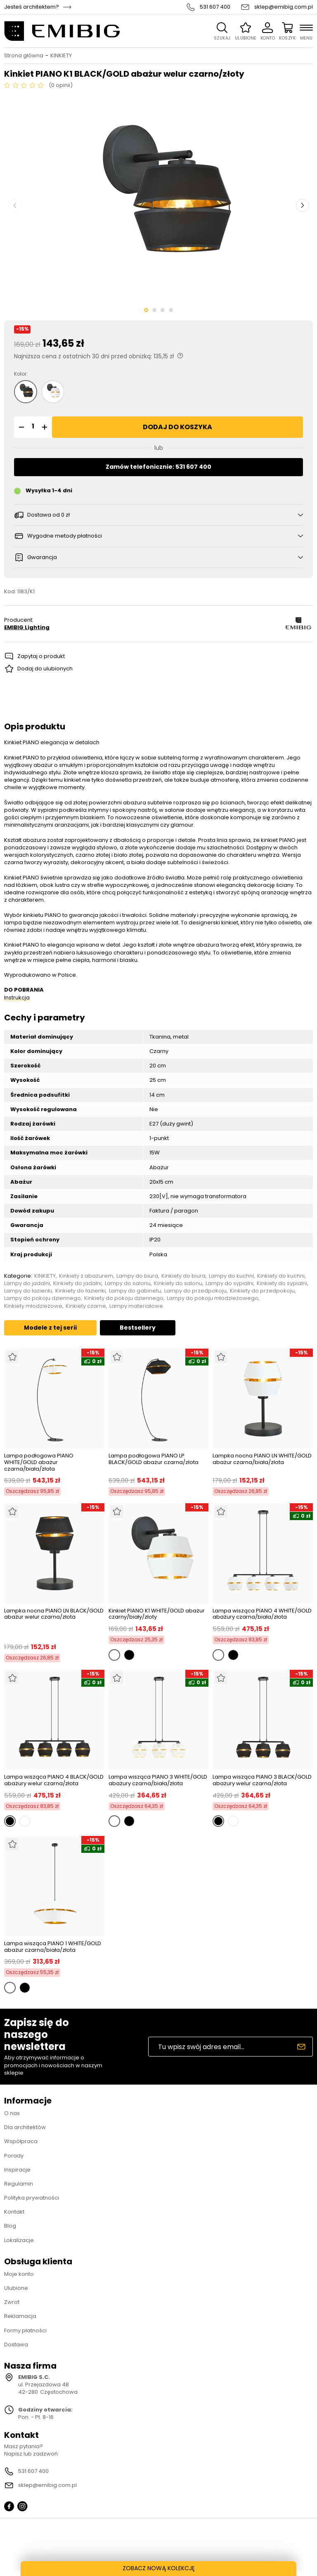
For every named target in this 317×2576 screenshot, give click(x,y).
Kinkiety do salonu (178, 1283)
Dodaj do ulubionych (45, 668)
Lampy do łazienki (28, 1291)
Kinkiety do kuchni (281, 1276)
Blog (10, 2226)
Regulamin (18, 2184)
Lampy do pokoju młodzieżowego (212, 1298)
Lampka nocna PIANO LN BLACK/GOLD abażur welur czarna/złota (54, 1614)
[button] (20, 427)
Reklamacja (20, 2316)
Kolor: (21, 374)
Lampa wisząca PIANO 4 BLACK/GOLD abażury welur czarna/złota (54, 1780)
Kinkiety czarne (86, 1306)
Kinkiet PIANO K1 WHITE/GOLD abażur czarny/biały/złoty (157, 1614)
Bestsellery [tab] (138, 1327)
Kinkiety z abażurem (86, 1276)
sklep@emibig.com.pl (283, 7)
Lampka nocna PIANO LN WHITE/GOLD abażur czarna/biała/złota (262, 1459)
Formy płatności (25, 2330)
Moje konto (19, 2274)
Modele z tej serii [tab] (50, 1327)
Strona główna (23, 55)
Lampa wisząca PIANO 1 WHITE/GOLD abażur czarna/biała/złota (52, 1946)
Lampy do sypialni (229, 1283)
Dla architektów (25, 2127)
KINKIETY (61, 55)
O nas (12, 2113)
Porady (14, 2156)
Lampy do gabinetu (135, 1291)
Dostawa (16, 2344)
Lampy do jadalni (27, 1283)
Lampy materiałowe (136, 1306)
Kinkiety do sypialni (282, 1283)
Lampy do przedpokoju (195, 1291)
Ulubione (16, 2288)
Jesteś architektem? (31, 7)
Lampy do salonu (128, 1283)
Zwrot (11, 2302)
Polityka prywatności (31, 2198)
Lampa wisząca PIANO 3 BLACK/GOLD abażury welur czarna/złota (262, 1780)
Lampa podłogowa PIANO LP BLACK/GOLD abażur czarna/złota (154, 1459)
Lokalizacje (19, 2240)
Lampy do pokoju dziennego (42, 1298)
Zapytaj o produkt (41, 656)
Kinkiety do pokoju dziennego (123, 1298)
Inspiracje (17, 2170)
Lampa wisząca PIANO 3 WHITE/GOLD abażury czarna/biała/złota (158, 1780)
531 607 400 (215, 7)
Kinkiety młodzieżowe (33, 1306)
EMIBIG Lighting (27, 627)
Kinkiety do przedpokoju (262, 1291)
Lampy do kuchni (231, 1276)
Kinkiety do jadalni (77, 1283)
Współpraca (21, 2141)
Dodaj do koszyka (177, 427)
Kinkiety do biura (183, 1276)
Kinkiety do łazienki (80, 1291)
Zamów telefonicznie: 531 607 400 (158, 467)
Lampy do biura (137, 1276)
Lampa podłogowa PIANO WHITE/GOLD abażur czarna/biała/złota (38, 1462)
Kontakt (14, 2212)
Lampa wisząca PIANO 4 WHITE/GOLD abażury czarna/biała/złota (262, 1614)
